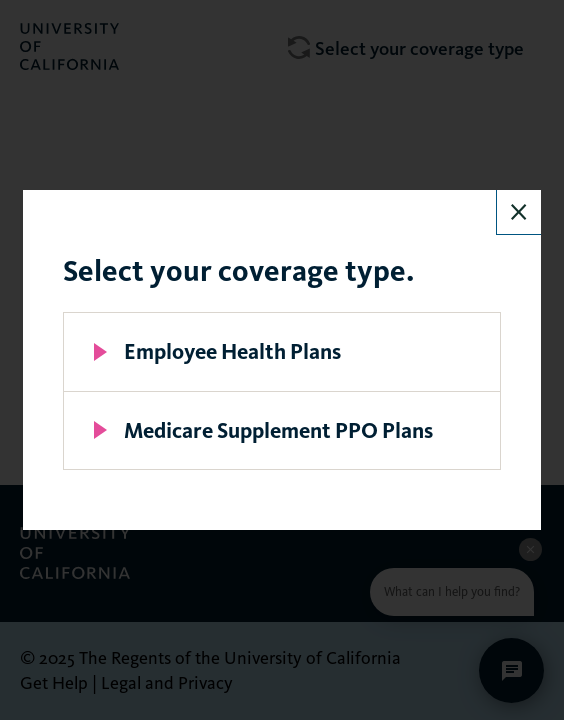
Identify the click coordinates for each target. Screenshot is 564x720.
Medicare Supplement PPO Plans (278, 430)
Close (519, 212)
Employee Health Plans (232, 351)
